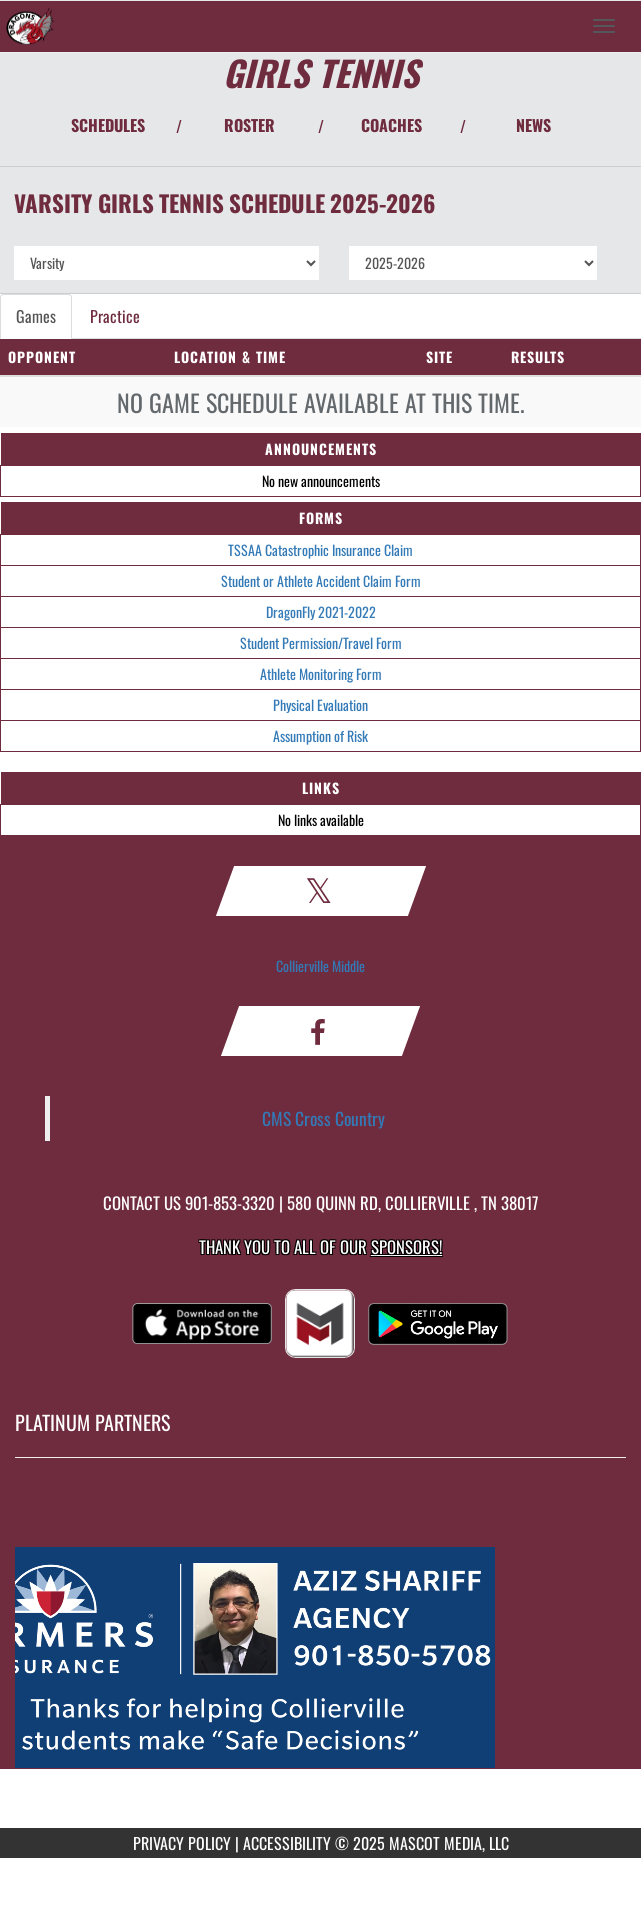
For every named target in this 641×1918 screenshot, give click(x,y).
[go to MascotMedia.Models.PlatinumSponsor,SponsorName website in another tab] (320, 1658)
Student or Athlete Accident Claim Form (321, 580)
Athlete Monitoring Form (321, 673)
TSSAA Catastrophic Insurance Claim (320, 549)
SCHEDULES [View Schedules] (108, 125)
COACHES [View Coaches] (391, 125)
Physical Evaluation (320, 704)
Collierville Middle (320, 965)
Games (36, 316)
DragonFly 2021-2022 (321, 611)
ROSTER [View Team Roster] (249, 125)
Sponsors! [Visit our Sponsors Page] (406, 1246)
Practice (115, 316)
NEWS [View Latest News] (533, 125)
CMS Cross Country (323, 1118)
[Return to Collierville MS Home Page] (30, 26)
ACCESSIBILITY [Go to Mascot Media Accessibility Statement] (287, 1843)
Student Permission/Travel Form (321, 642)
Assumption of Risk (320, 735)
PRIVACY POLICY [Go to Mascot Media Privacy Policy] (182, 1843)
